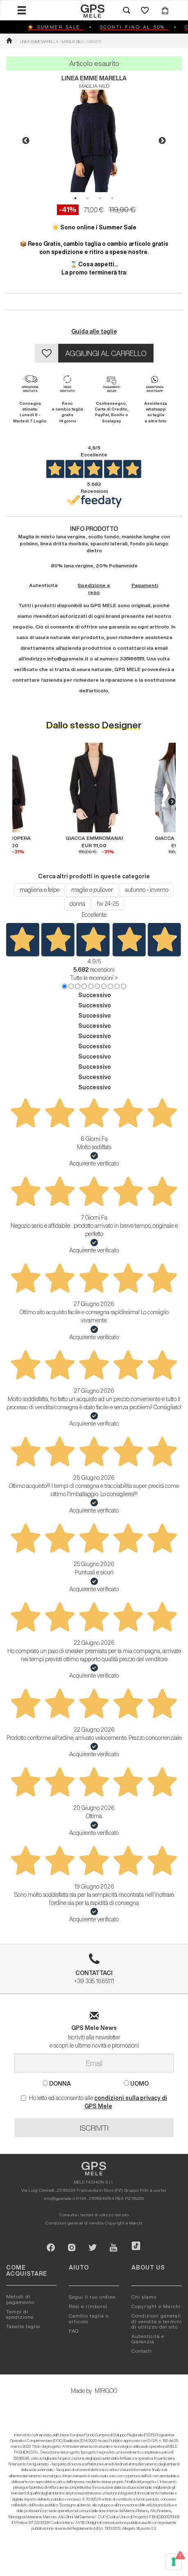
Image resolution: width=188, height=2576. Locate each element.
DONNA (57, 2083)
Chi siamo (143, 2296)
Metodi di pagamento (20, 2299)
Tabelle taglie (23, 2326)
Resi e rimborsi (88, 2306)
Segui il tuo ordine (92, 2296)
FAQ (74, 2330)
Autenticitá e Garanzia (147, 2338)
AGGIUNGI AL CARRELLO (106, 353)
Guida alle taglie (94, 331)
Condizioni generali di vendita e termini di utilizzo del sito (156, 2321)
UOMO (136, 2083)
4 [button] (112, 198)
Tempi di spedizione (20, 2314)
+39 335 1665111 (94, 1971)
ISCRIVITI (94, 2128)
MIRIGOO (106, 2391)
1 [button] (75, 198)
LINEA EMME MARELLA (94, 78)
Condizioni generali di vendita (74, 2223)
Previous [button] (26, 141)
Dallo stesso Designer (94, 725)
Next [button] (162, 141)
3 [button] (100, 198)
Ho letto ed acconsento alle (94, 2102)
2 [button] (88, 198)
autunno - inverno (146, 890)
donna (77, 904)
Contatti (141, 2351)
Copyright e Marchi (124, 2223)
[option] (94, 141)
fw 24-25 (108, 904)
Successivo (94, 995)
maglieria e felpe (39, 890)
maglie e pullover (92, 890)
